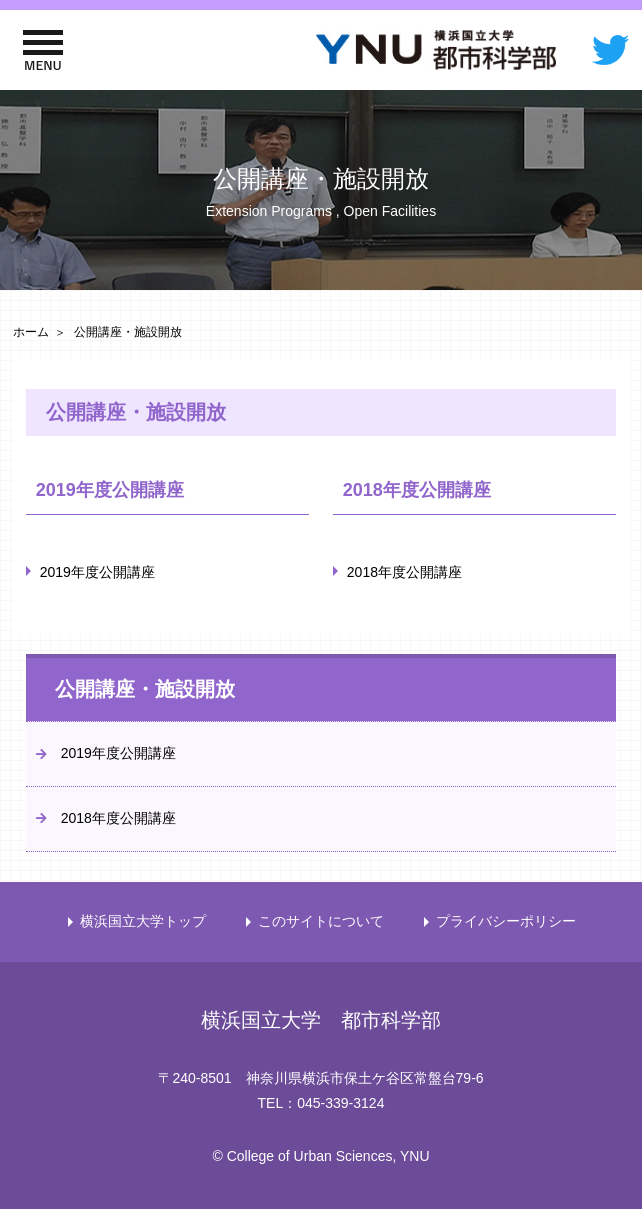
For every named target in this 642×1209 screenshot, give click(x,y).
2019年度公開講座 (97, 572)
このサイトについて (321, 921)
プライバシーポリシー (506, 921)
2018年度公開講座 (404, 572)
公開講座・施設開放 (145, 689)
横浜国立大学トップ (143, 921)
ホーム (31, 332)
